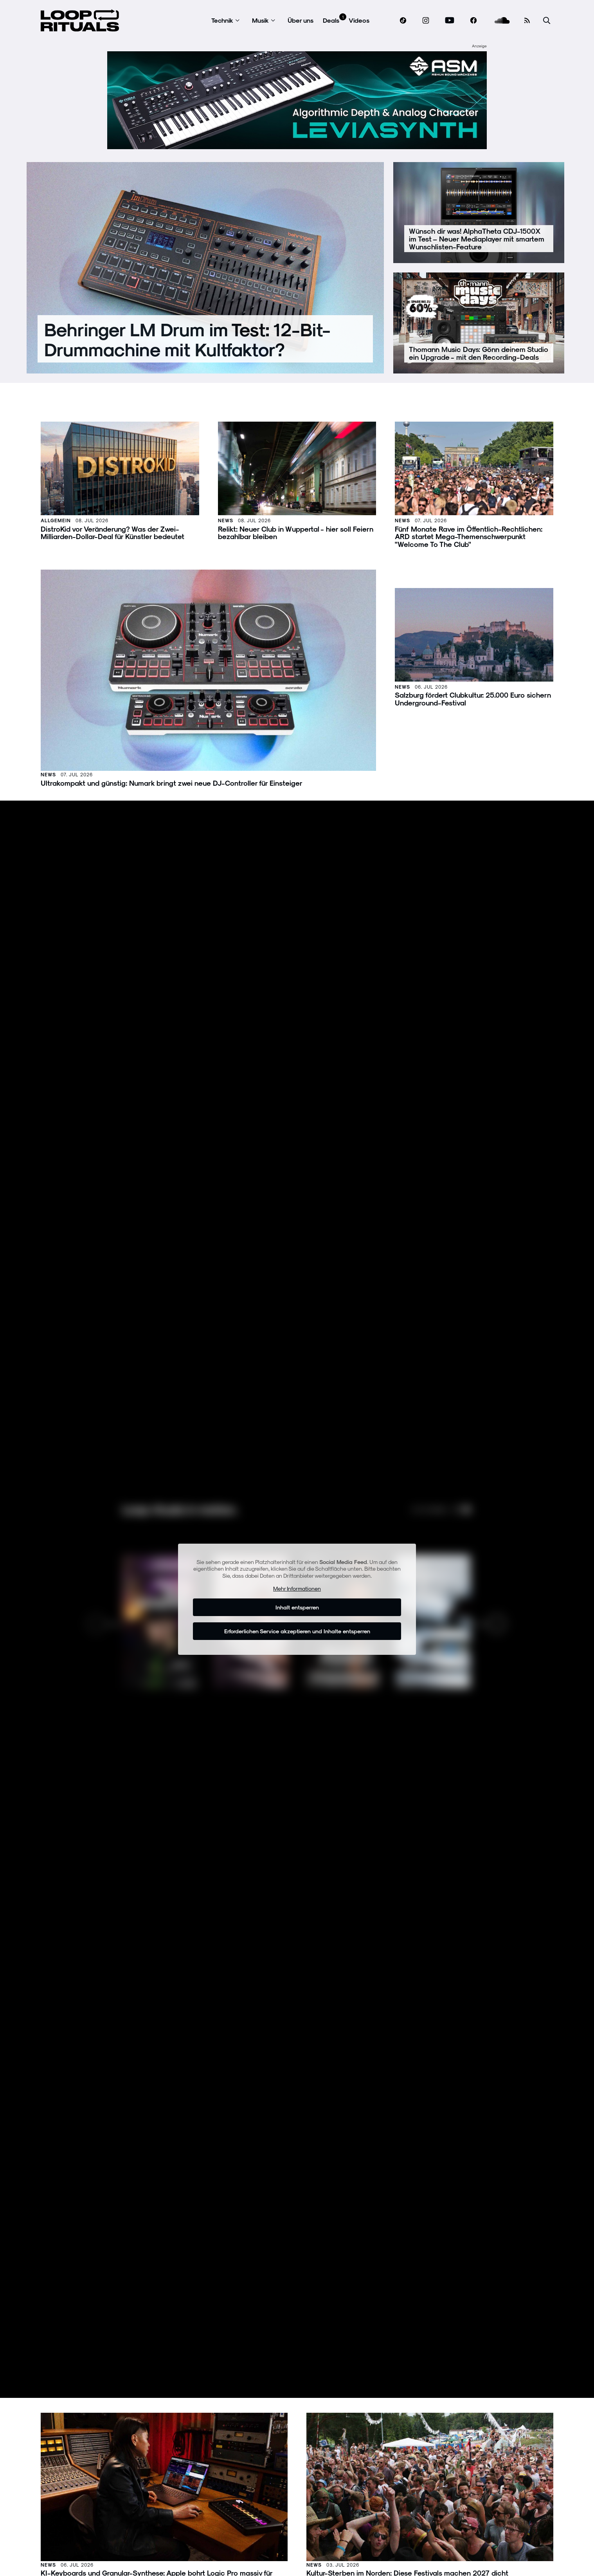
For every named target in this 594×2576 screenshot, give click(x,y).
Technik (222, 20)
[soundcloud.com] (502, 20)
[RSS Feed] (527, 20)
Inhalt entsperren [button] (297, 1607)
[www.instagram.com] (426, 20)
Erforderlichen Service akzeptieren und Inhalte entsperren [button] (297, 1630)
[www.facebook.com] (473, 20)
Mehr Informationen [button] (297, 1588)
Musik (260, 20)
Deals (331, 20)
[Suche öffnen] (546, 20)
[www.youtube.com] (449, 20)
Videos (359, 20)
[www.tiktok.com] (403, 20)
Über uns (300, 20)
